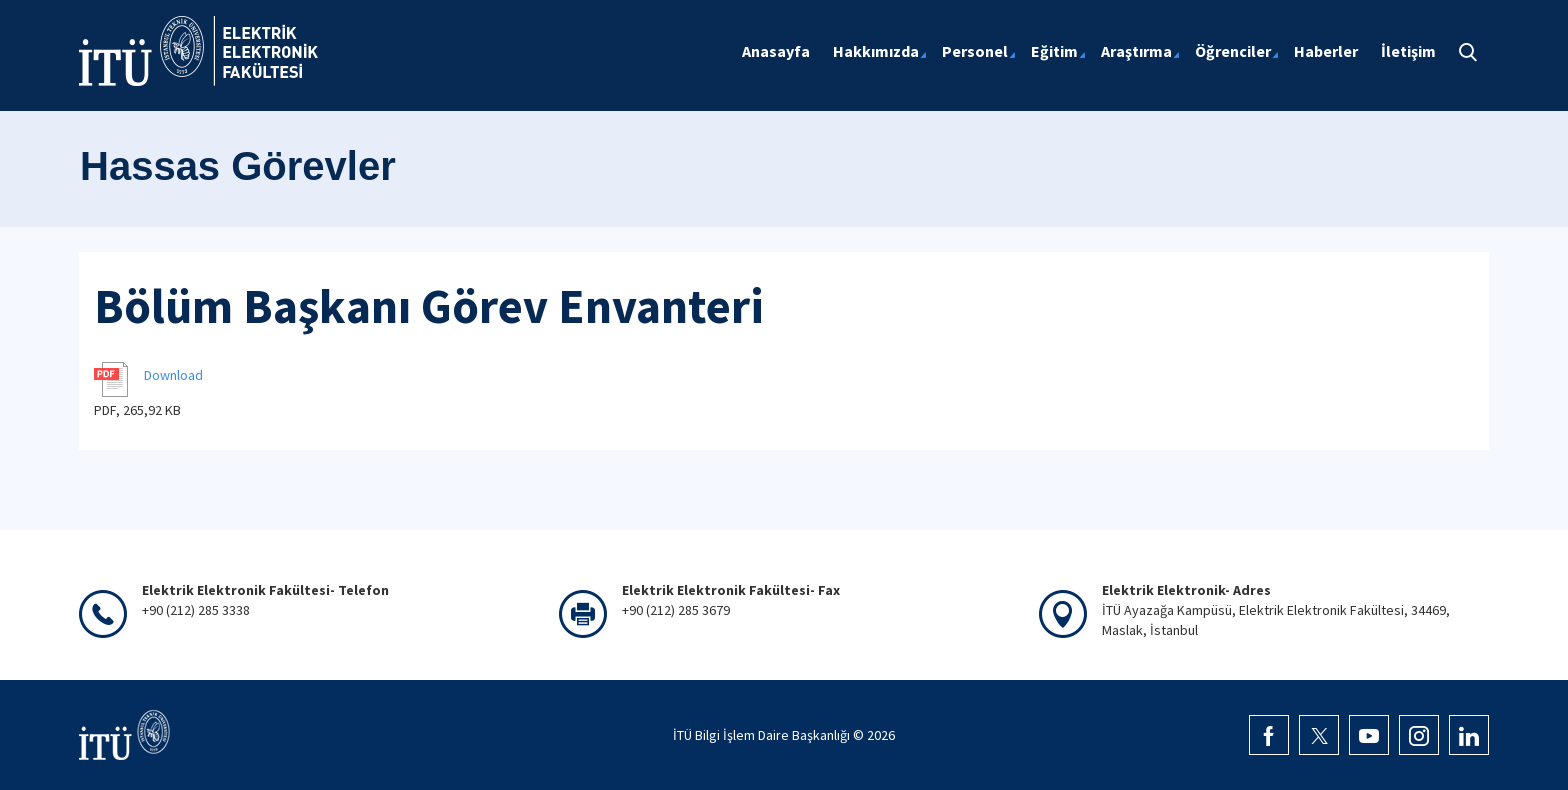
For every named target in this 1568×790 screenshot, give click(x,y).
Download (173, 375)
